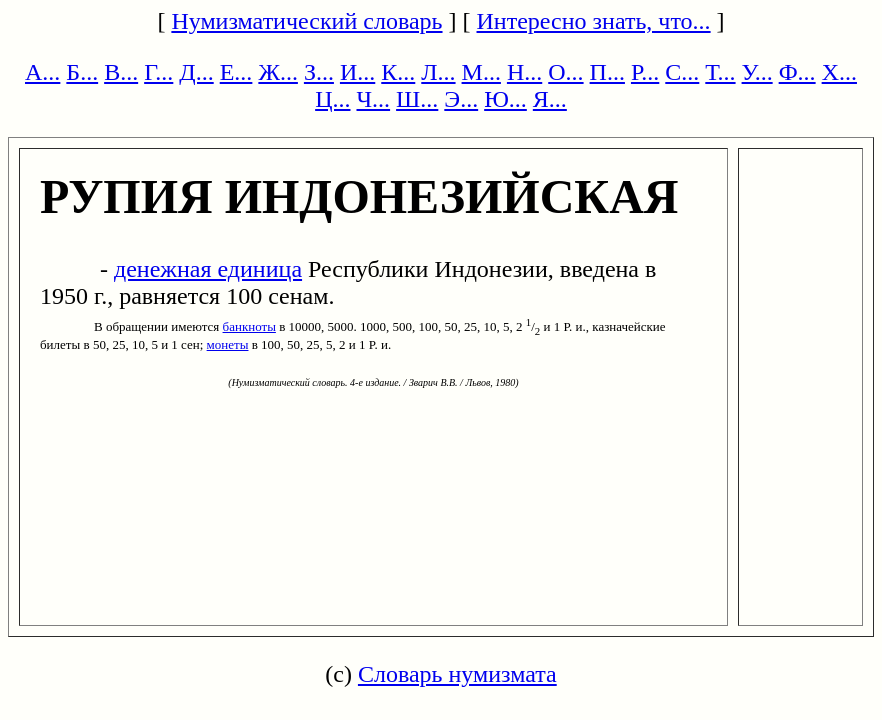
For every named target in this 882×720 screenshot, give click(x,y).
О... (565, 72)
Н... (524, 72)
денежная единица (208, 269)
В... (121, 72)
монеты (228, 344)
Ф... (797, 72)
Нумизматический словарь (306, 21)
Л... (438, 72)
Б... (82, 72)
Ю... (505, 99)
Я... (550, 99)
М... (481, 72)
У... (757, 72)
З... (319, 72)
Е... (236, 72)
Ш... (417, 99)
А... (42, 72)
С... (682, 72)
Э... (461, 99)
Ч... (373, 99)
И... (357, 72)
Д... (196, 72)
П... (607, 72)
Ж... (278, 72)
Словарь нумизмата (457, 674)
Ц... (332, 99)
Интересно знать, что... (594, 21)
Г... (158, 72)
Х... (839, 72)
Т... (720, 72)
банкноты (249, 326)
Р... (645, 72)
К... (398, 72)
